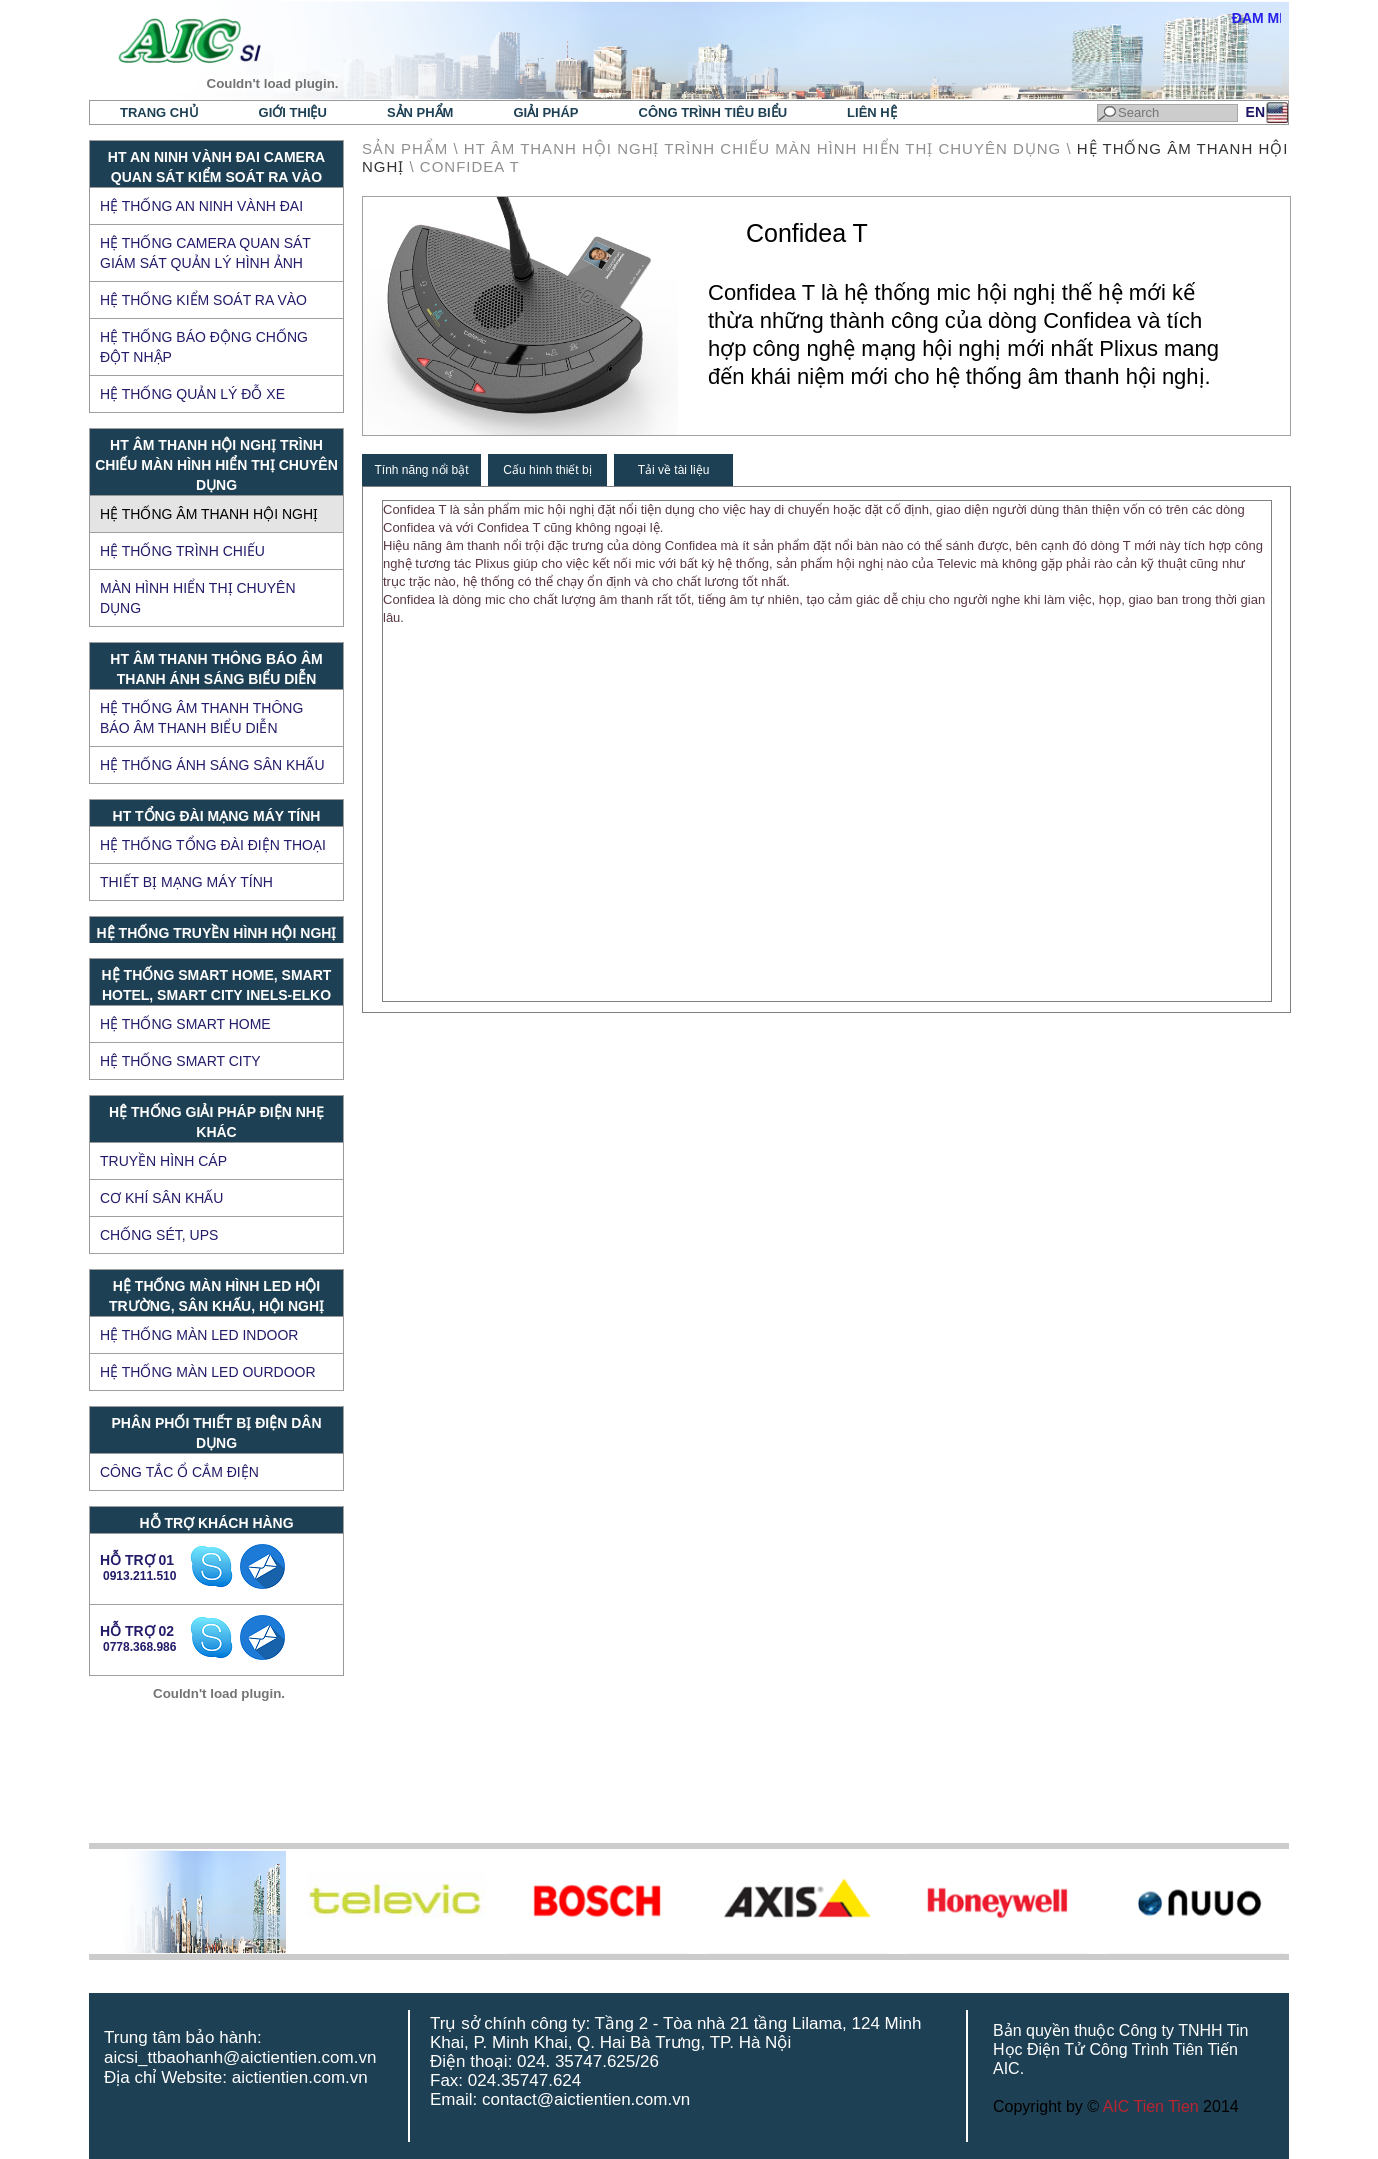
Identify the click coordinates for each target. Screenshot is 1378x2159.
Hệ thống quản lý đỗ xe (192, 394)
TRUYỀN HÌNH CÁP (163, 1161)
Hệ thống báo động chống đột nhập (204, 347)
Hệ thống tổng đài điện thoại (213, 845)
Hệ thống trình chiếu (182, 551)
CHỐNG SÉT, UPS (159, 1235)
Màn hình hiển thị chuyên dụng (198, 598)
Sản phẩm (420, 112)
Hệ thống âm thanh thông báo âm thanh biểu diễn (201, 718)
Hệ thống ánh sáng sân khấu (212, 765)
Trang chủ (159, 112)
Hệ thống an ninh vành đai (201, 206)
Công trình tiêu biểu (713, 112)
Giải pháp (545, 112)
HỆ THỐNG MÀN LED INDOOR (199, 1335)
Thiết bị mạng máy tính (186, 882)
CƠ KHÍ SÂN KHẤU (161, 1198)
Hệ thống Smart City (180, 1061)
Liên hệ (872, 112)
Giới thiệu (293, 112)
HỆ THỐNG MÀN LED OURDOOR (208, 1372)
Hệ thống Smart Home (185, 1024)
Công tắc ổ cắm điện (179, 1472)
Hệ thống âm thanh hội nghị (209, 514)
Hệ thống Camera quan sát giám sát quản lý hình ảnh (205, 253)
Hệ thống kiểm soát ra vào (203, 300)
